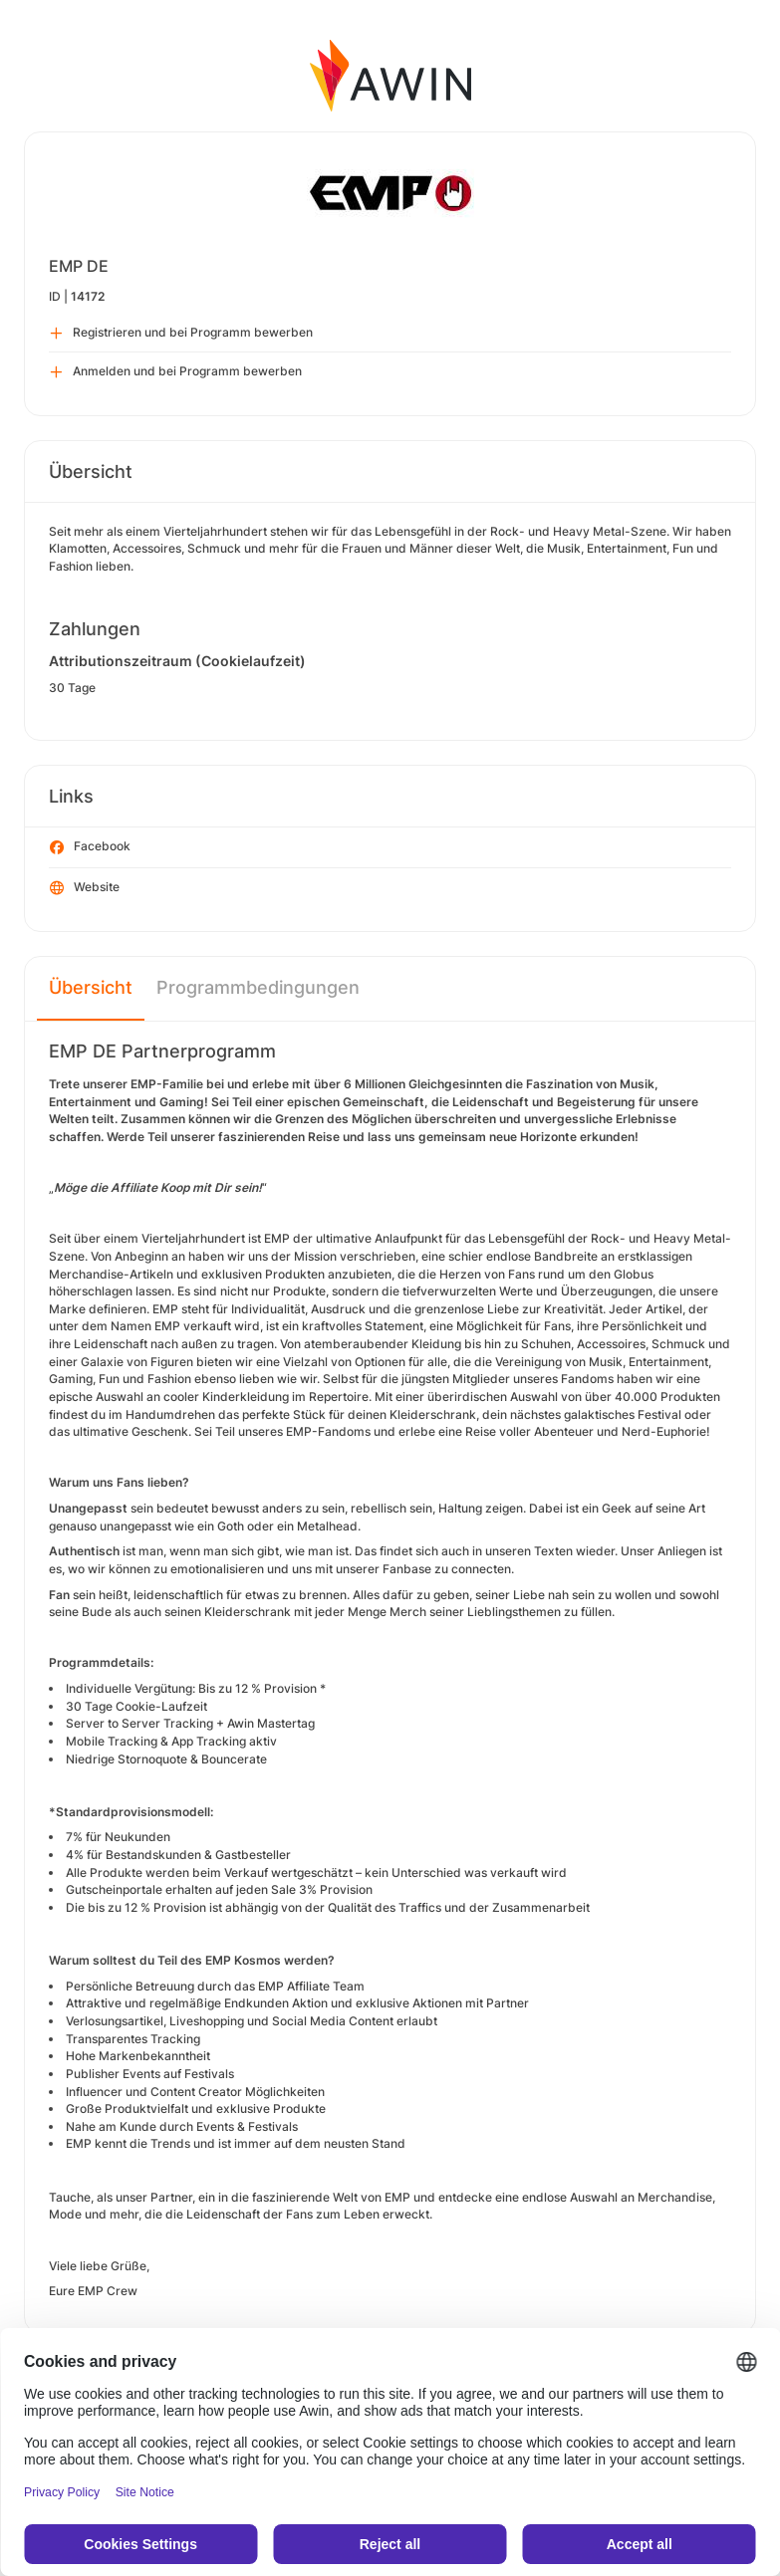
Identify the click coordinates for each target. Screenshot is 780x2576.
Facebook (90, 847)
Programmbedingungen (258, 987)
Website (85, 888)
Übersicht (90, 987)
